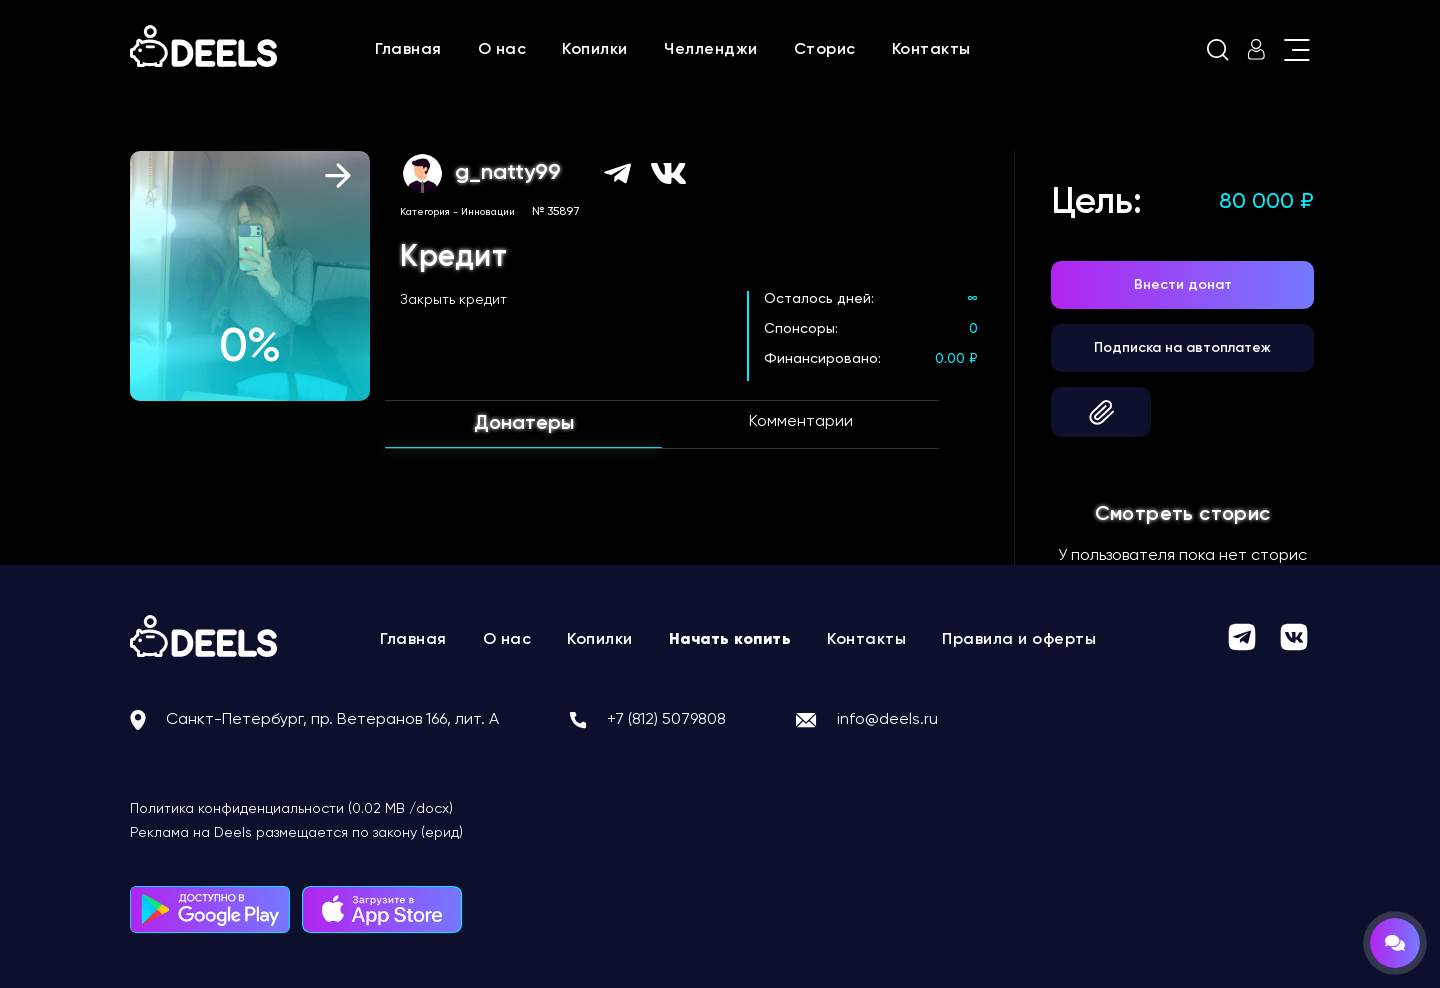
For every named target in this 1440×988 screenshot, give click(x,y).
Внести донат (1183, 285)
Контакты (931, 50)
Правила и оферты (1019, 640)
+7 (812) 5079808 (666, 720)
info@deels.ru (887, 720)
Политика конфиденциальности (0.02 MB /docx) (291, 809)
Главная (408, 50)
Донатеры (524, 424)
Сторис (825, 50)
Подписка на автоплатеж (1182, 348)
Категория (425, 212)
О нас (502, 50)
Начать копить (730, 640)
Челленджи (711, 50)
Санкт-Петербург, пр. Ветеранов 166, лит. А (332, 720)
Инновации (488, 212)
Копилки (595, 50)
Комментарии (801, 422)
